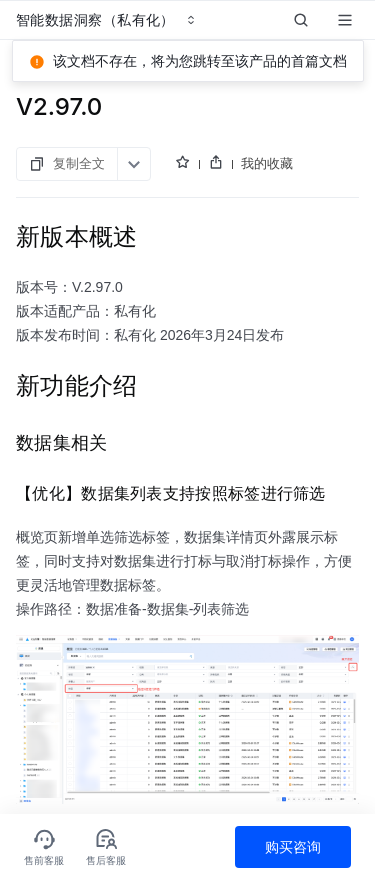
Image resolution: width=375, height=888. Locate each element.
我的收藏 (267, 163)
